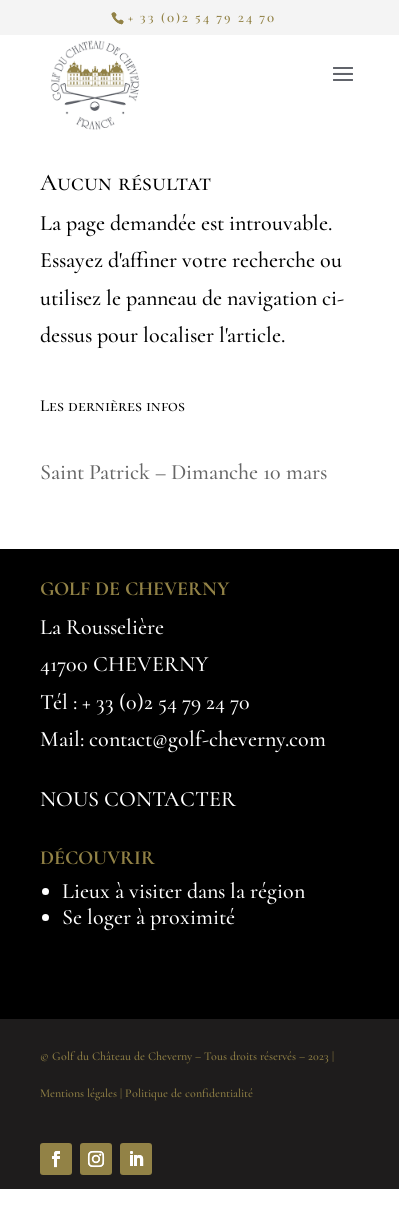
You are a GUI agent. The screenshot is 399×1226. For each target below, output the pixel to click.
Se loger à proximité (148, 917)
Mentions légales (78, 1093)
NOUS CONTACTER (138, 799)
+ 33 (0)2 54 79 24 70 (166, 702)
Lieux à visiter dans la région (183, 891)
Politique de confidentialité (189, 1093)
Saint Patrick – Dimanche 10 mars (183, 472)
